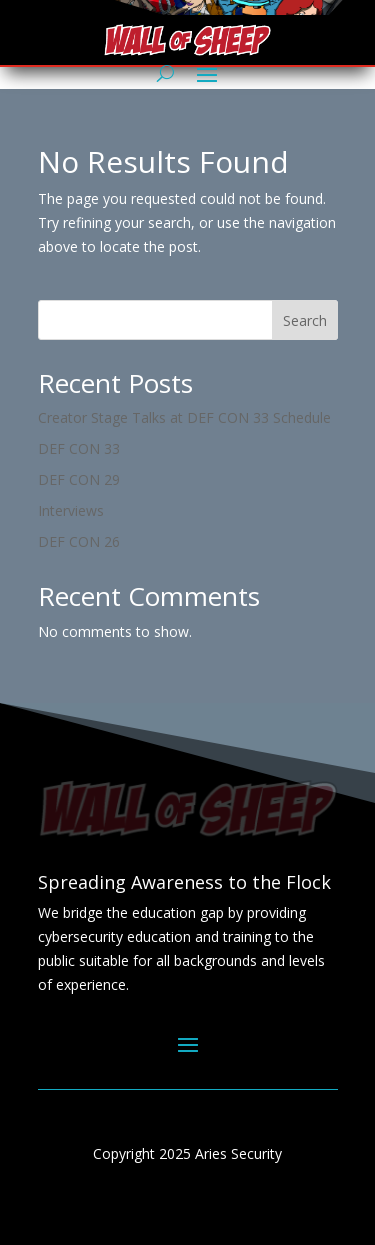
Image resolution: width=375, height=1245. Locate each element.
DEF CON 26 (79, 541)
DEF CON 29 (79, 479)
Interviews (71, 510)
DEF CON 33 (79, 448)
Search (305, 320)
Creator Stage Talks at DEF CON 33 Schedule (184, 417)
